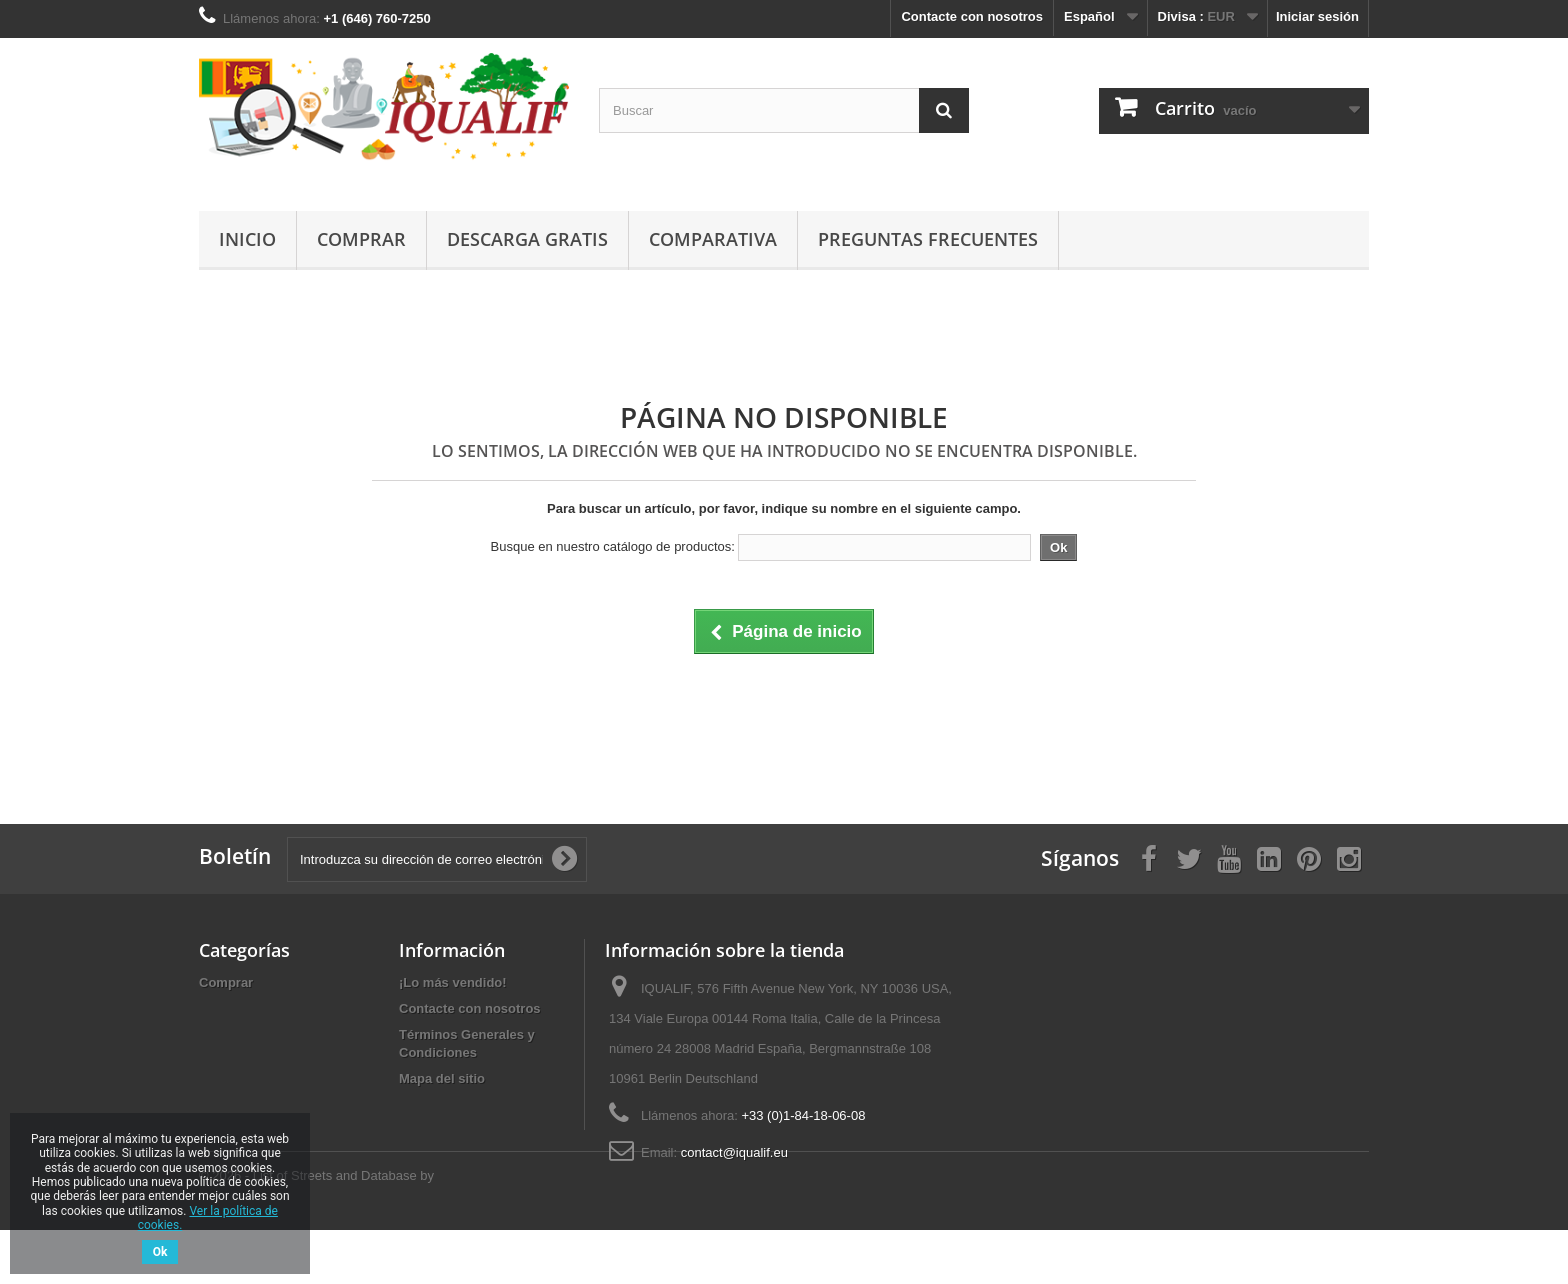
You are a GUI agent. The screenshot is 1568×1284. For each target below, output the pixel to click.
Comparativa (713, 239)
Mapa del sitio (442, 1078)
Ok (160, 1252)
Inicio (247, 239)
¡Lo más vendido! (453, 982)
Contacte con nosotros (972, 16)
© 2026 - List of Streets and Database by (316, 1229)
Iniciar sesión (1317, 16)
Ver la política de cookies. (208, 1218)
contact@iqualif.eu (734, 1152)
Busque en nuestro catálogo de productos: (613, 546)
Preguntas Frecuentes (928, 239)
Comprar (361, 239)
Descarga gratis (527, 239)
